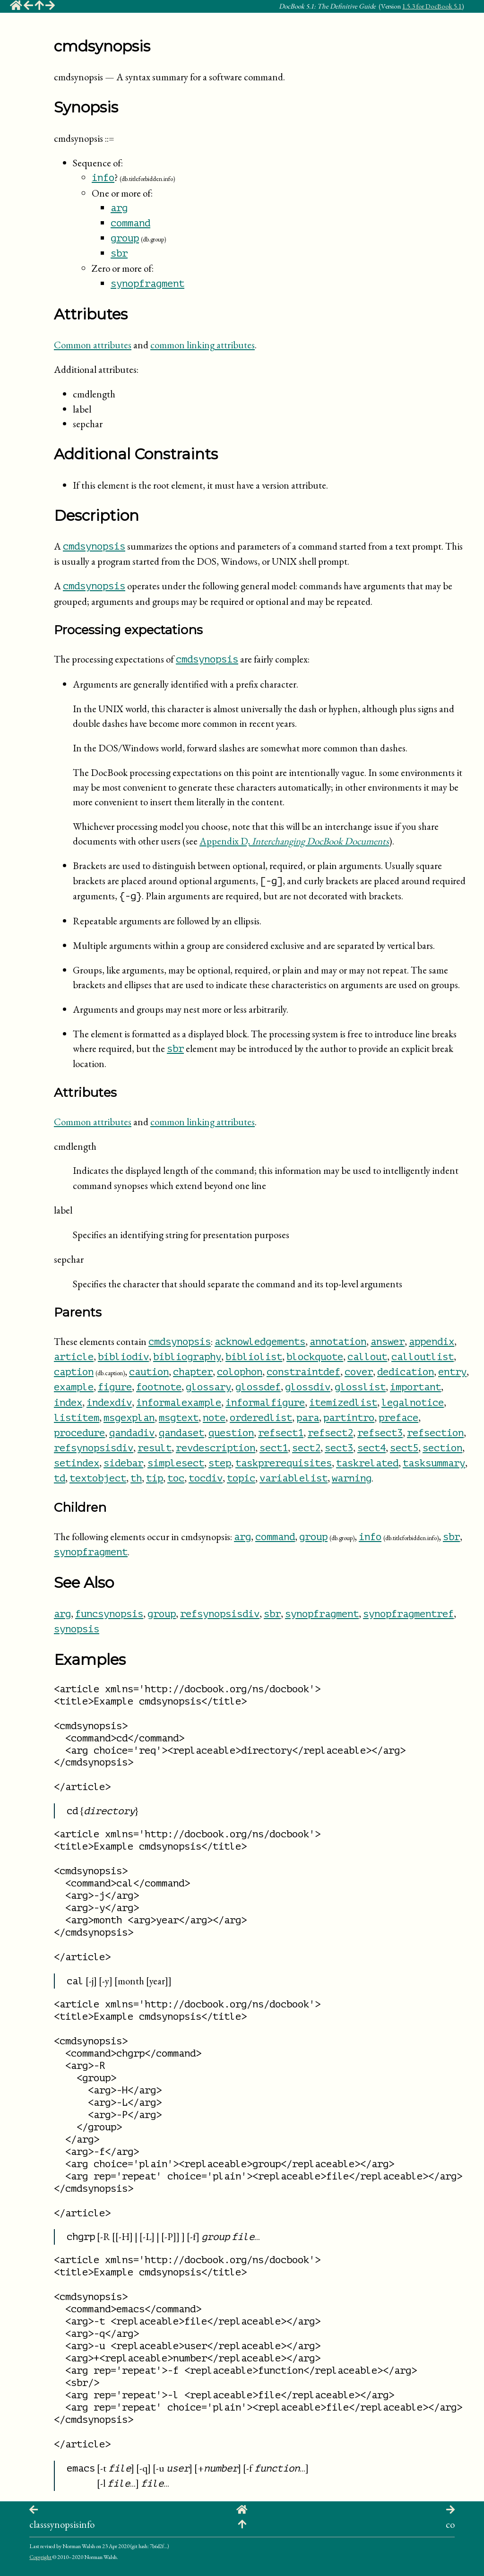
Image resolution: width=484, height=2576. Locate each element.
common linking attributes (202, 344)
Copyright (40, 2557)
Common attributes (92, 344)
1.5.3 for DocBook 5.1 (432, 5)
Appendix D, (294, 841)
